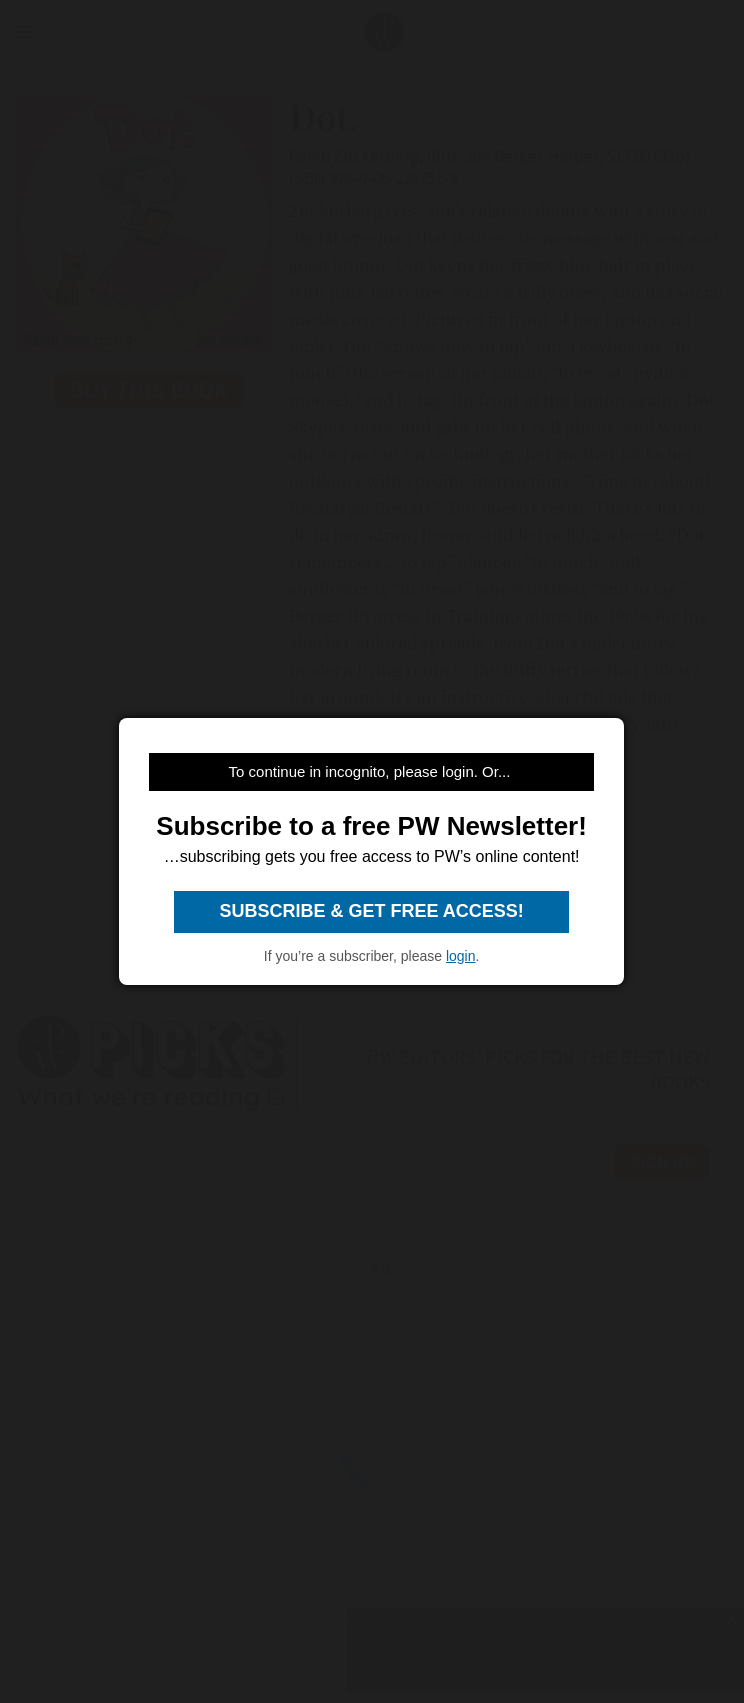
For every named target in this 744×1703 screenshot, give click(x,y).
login (461, 956)
